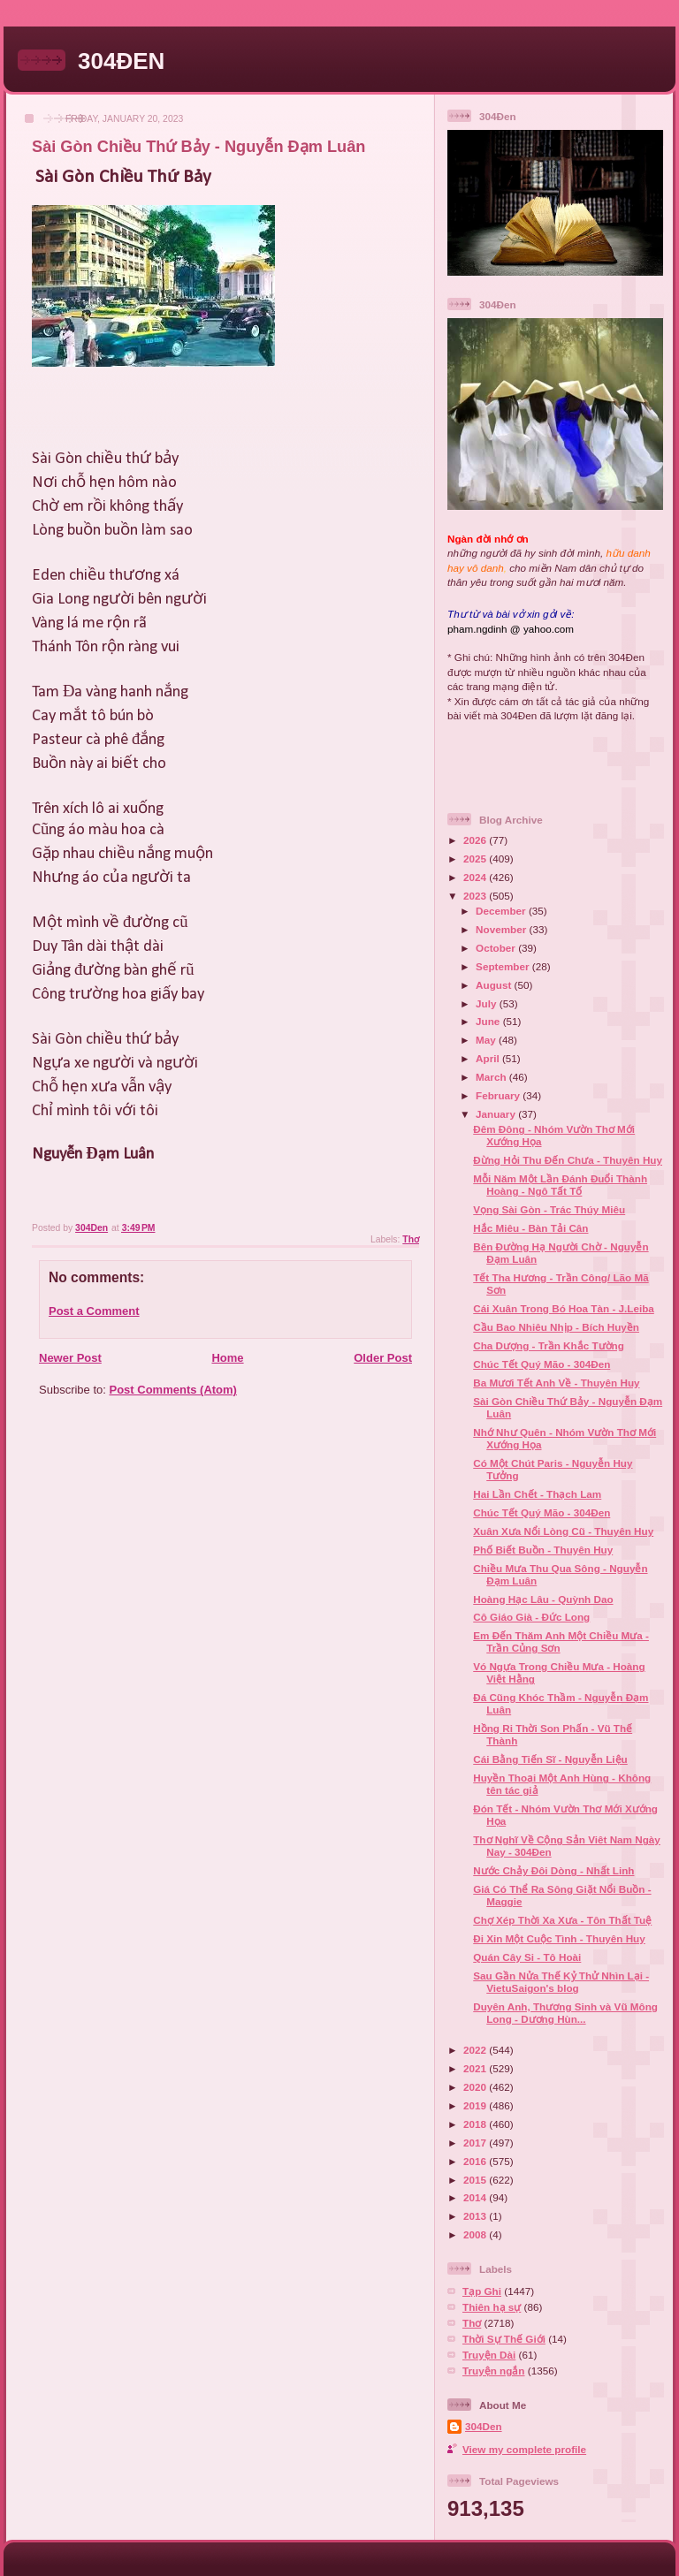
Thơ (410, 1239)
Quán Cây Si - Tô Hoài (527, 1957)
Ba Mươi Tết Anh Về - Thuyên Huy (556, 1382)
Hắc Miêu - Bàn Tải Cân (530, 1228)
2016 (476, 2161)
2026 (476, 840)
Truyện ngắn (493, 2370)
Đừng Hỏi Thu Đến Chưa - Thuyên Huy (567, 1160)
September (504, 966)
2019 (476, 2105)
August (495, 985)
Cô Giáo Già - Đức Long (531, 1616)
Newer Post (70, 1357)
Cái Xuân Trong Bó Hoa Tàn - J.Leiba (563, 1308)
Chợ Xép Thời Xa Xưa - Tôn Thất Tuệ (562, 1920)
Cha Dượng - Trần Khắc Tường (548, 1345)
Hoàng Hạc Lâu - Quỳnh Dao (543, 1599)
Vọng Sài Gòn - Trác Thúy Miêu (549, 1209)
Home (227, 1357)
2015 (476, 2179)
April (489, 1058)
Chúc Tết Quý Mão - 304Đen (541, 1364)
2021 (476, 2068)
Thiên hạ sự (491, 2307)
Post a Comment (94, 1311)
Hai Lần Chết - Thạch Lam (537, 1494)
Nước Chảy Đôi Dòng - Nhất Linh (553, 1870)
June (489, 1021)
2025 (476, 858)
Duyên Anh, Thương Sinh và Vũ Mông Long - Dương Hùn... (565, 2013)
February (499, 1095)
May (487, 1039)
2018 (476, 2124)
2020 (476, 2087)
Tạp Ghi (481, 2291)
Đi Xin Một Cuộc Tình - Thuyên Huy (559, 1938)
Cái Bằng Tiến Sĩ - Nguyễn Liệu (550, 1759)
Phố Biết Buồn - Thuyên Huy (543, 1549)
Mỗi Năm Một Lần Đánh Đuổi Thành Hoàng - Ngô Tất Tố (560, 1185)
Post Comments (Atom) (173, 1389)
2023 (476, 895)
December (502, 910)
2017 (476, 2142)
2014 (476, 2197)
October (497, 948)
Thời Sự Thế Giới (503, 2338)
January (497, 1114)
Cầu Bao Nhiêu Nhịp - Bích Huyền (556, 1327)
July (488, 1003)
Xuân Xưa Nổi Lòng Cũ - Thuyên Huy (563, 1531)
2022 (476, 2049)
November (502, 929)
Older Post (383, 1357)
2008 (476, 2234)
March (492, 1077)
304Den (483, 2426)
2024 (476, 877)
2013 (476, 2216)
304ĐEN (121, 61)
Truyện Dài (488, 2354)
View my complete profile (524, 2449)
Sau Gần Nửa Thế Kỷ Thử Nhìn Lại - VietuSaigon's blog (561, 1982)
